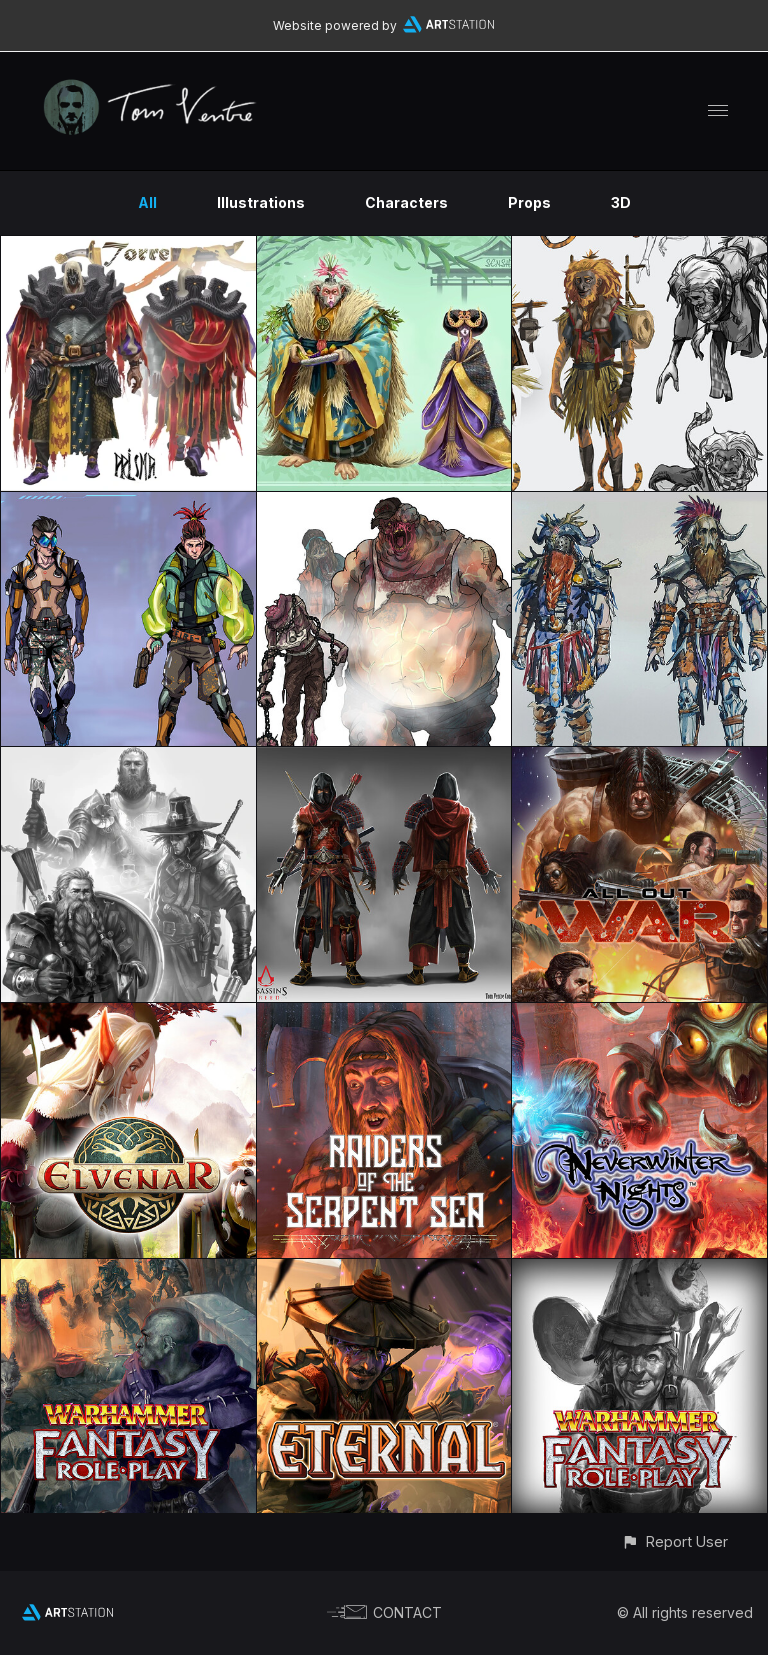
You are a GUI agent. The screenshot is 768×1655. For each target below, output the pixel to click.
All (147, 202)
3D (621, 202)
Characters (406, 202)
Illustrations (261, 202)
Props (529, 202)
